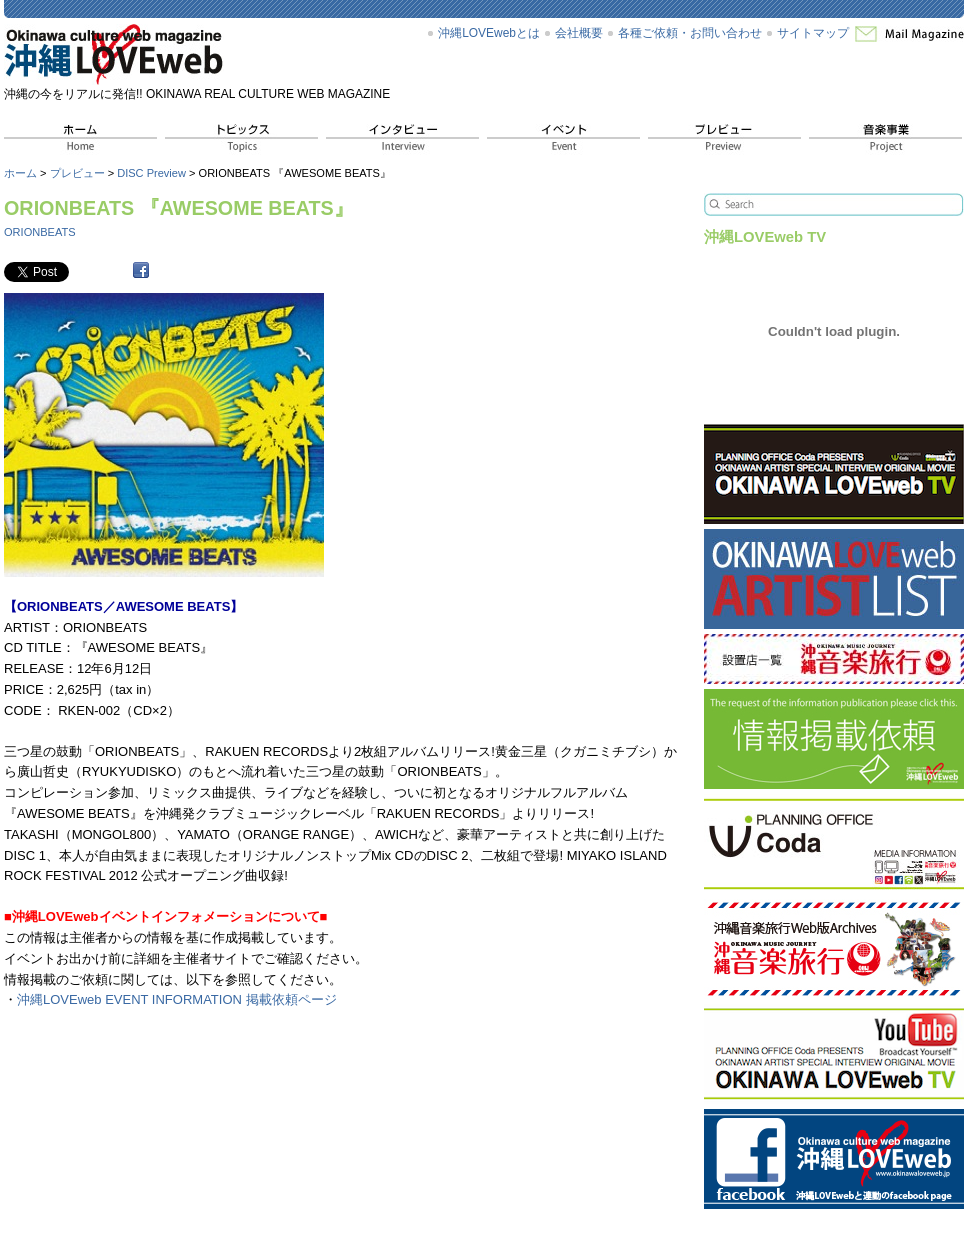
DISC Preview (151, 173)
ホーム (20, 173)
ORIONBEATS (40, 232)
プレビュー (77, 173)
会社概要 (579, 33)
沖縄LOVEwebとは (489, 33)
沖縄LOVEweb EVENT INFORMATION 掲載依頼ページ (177, 999)
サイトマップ (813, 33)
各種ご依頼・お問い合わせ (690, 33)
